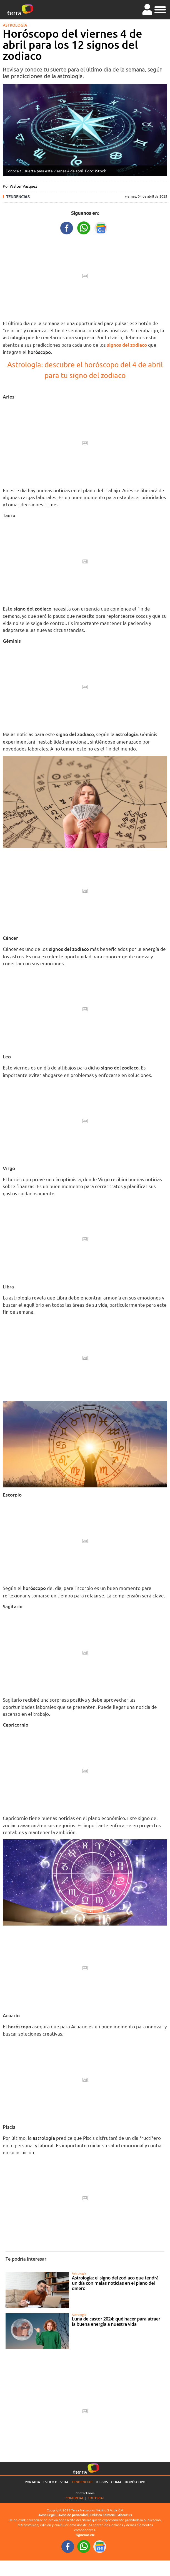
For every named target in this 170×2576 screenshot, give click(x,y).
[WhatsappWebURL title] (84, 227)
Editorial (96, 2498)
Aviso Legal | (48, 2515)
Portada (32, 2482)
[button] (160, 9)
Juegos (102, 2482)
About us (125, 2515)
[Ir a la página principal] (20, 9)
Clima (116, 2482)
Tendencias (18, 196)
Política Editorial (103, 2515)
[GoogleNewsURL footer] (100, 2546)
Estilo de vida (55, 2482)
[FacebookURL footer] (68, 2546)
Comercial (75, 2498)
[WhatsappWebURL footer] (84, 2546)
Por (20, 186)
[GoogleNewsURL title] (101, 227)
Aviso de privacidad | (74, 2515)
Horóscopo (135, 2482)
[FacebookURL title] (67, 227)
